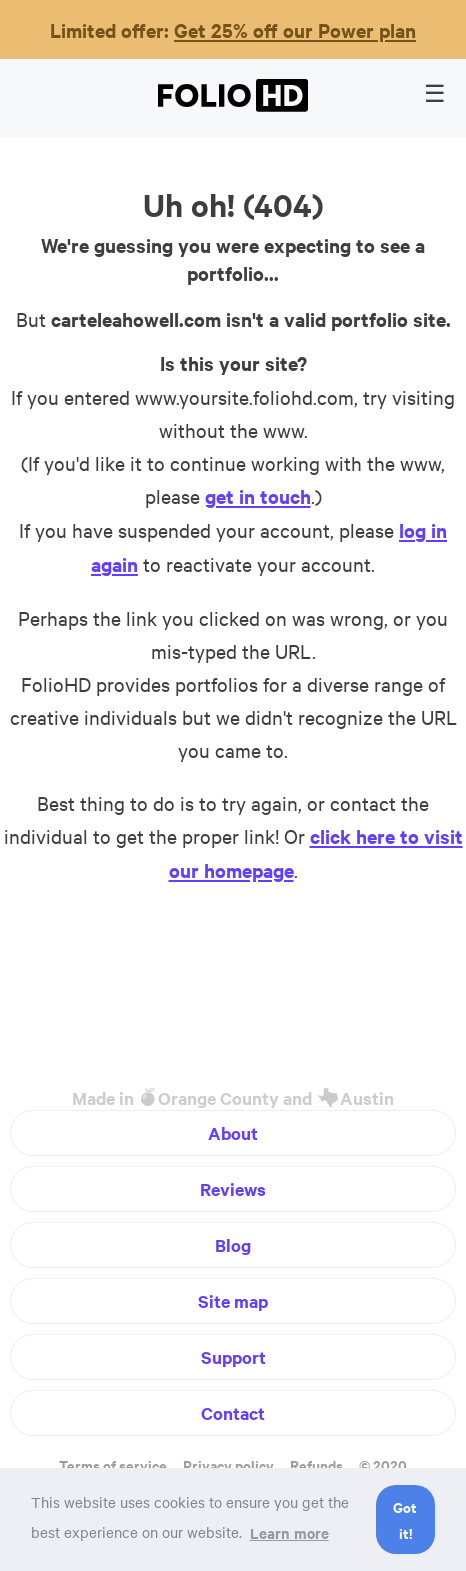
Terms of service (113, 1464)
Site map (233, 1301)
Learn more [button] (289, 1532)
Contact (233, 1413)
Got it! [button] (405, 1519)
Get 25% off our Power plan (295, 30)
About (233, 1133)
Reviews (233, 1189)
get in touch (258, 496)
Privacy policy (228, 1464)
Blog (233, 1245)
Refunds (316, 1464)
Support (233, 1357)
